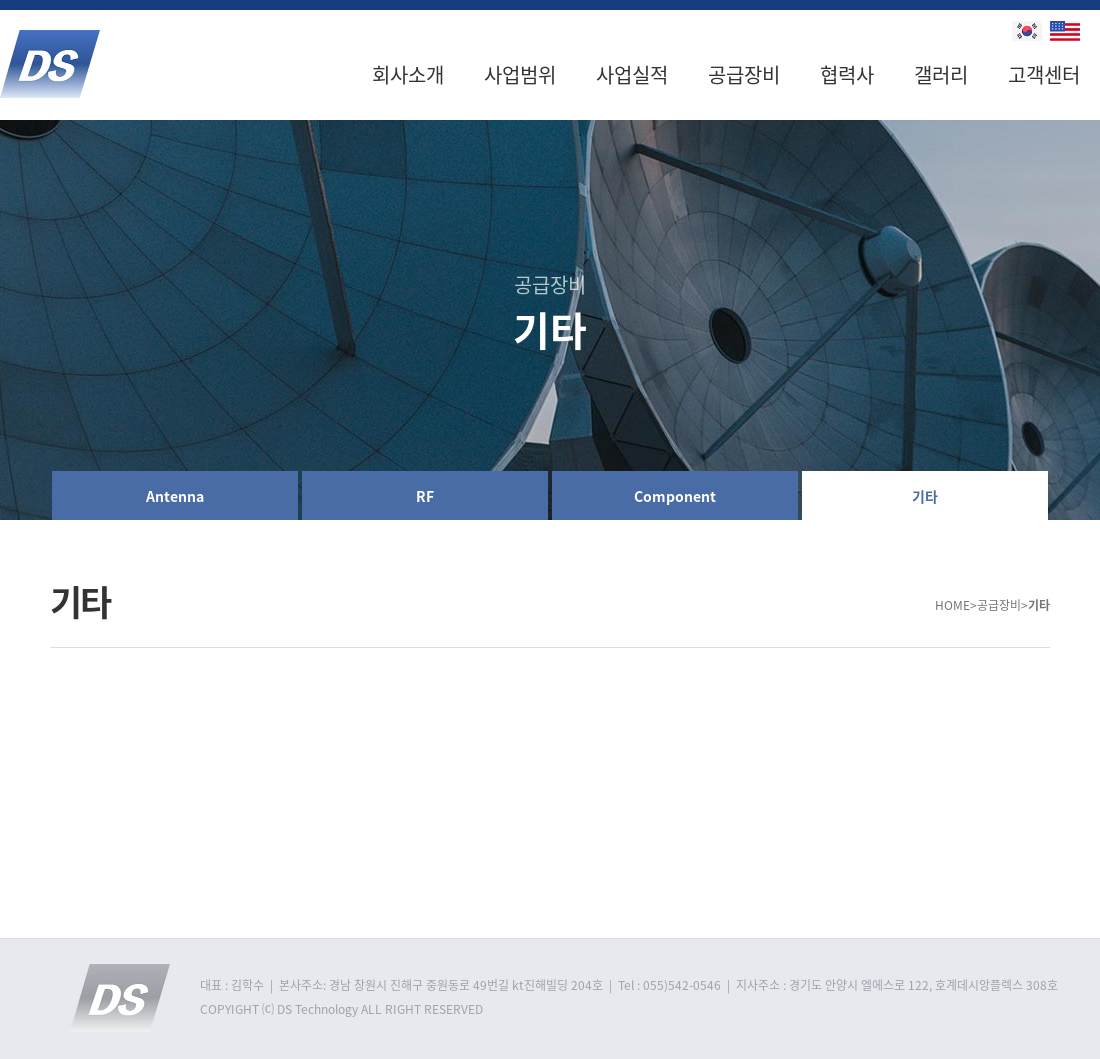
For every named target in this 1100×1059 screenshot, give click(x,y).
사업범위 (520, 74)
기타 (925, 496)
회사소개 (408, 74)
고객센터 (1044, 74)
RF (425, 496)
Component (675, 496)
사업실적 (632, 74)
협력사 (847, 74)
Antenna (175, 496)
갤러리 (941, 74)
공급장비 (744, 74)
